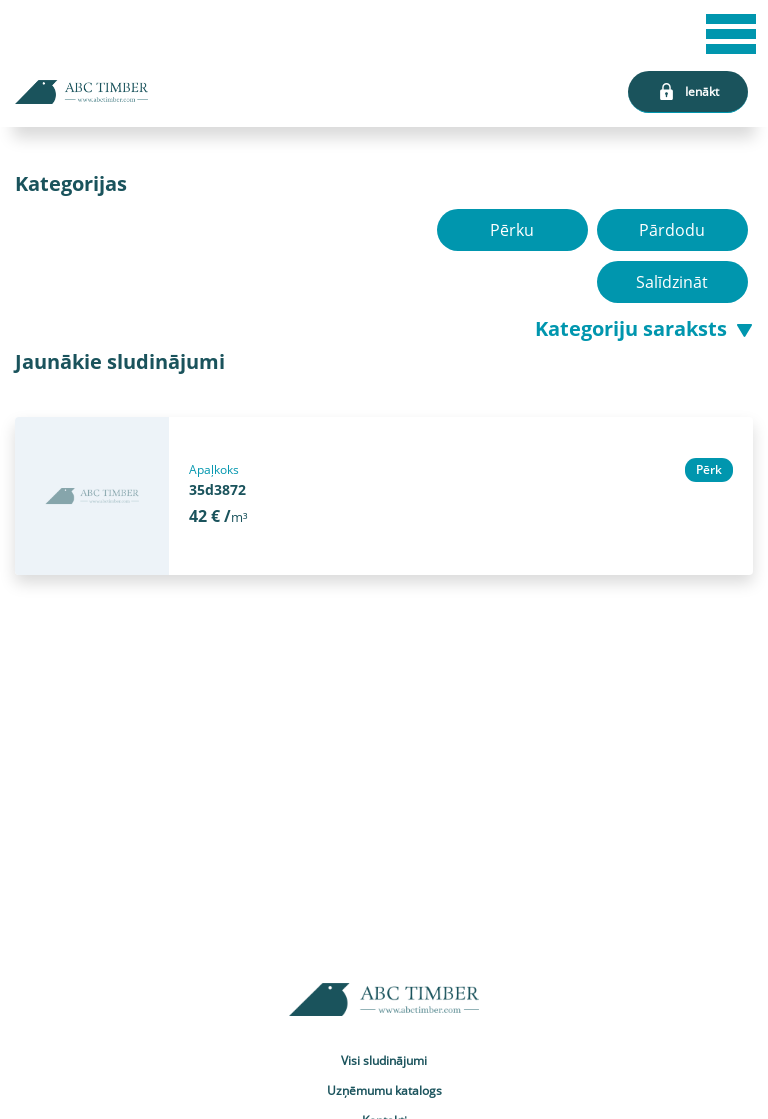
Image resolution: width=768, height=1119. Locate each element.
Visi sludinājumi (384, 1060)
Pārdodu (673, 230)
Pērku (512, 230)
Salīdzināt (673, 282)
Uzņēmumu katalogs (384, 1090)
